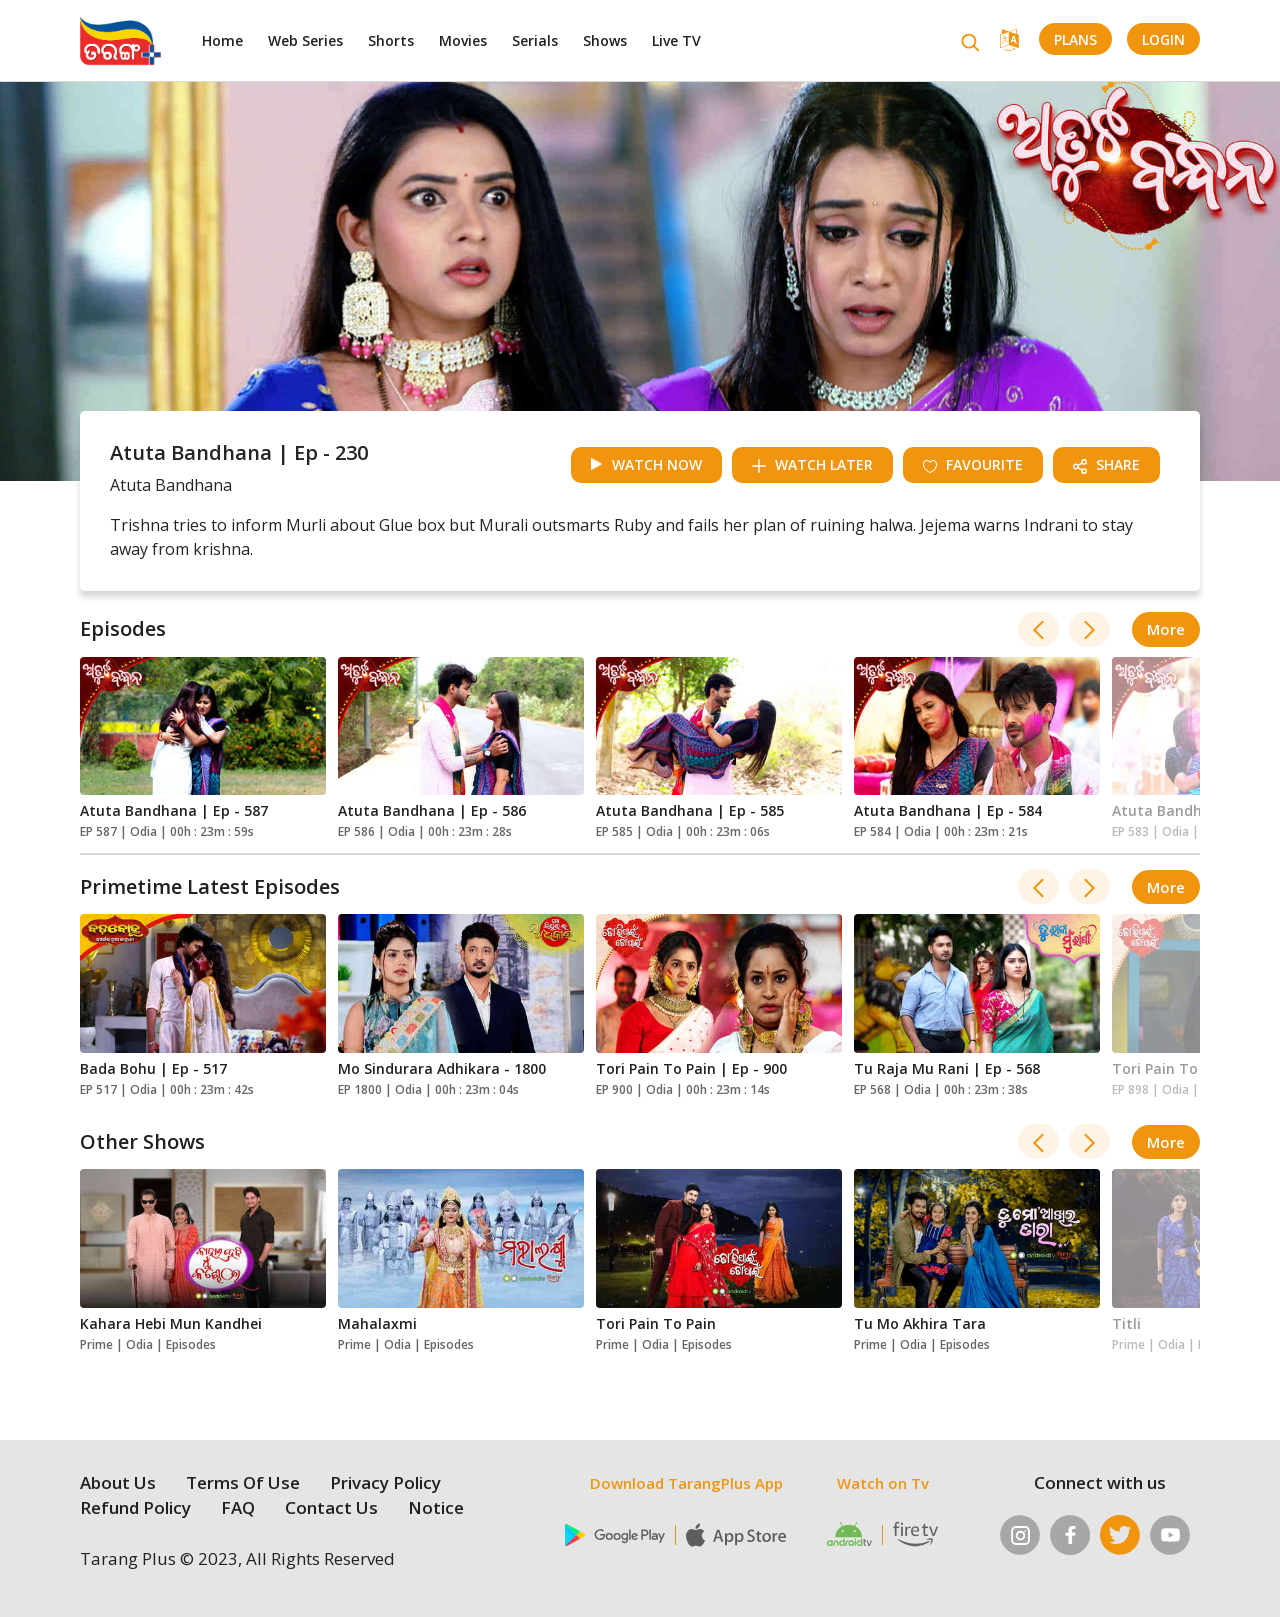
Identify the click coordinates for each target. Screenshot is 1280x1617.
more (1166, 629)
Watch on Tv (883, 1483)
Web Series (305, 40)
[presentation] (1038, 629)
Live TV (676, 40)
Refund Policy (135, 1507)
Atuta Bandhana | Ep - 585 (690, 810)
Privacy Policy (385, 1482)
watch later (812, 464)
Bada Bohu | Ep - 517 (153, 1068)
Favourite (973, 464)
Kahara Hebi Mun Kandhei (171, 1323)
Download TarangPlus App (686, 1483)
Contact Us (331, 1507)
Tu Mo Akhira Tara (920, 1323)
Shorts (391, 40)
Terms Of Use (243, 1482)
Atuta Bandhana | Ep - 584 (948, 810)
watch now (646, 464)
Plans (1075, 39)
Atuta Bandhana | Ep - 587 (174, 810)
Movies (463, 40)
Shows (605, 40)
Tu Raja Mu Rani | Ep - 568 (947, 1068)
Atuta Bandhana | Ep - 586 (432, 810)
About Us (118, 1482)
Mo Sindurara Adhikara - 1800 (442, 1068)
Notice (436, 1507)
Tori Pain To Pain (656, 1323)
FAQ (238, 1507)
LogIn (1163, 39)
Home (222, 40)
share (1106, 464)
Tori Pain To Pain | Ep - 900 (691, 1068)
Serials (535, 40)
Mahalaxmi (377, 1323)
